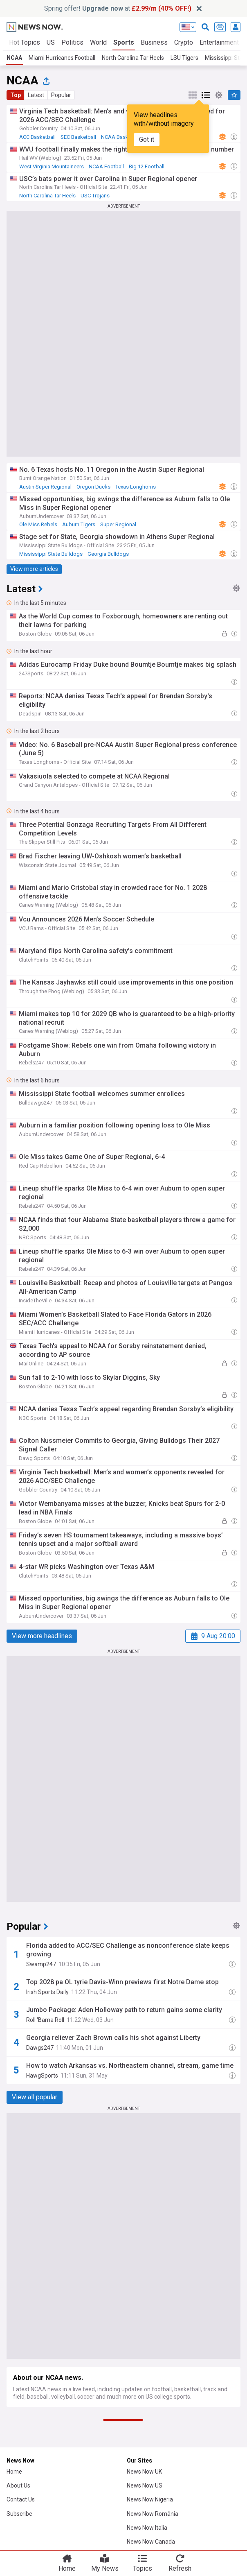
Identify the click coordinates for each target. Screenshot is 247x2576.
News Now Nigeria (150, 2499)
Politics (72, 42)
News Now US (144, 2485)
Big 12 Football (146, 166)
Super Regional (118, 524)
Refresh (179, 2568)
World (98, 42)
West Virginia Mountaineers (51, 166)
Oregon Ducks (93, 487)
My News (105, 2568)
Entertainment (219, 42)
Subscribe (19, 2513)
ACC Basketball (37, 137)
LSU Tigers (184, 57)
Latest (36, 95)
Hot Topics (24, 42)
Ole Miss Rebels (38, 524)
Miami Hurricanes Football (62, 57)
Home (14, 2471)
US (51, 42)
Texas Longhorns (135, 487)
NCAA (14, 57)
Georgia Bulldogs (108, 554)
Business (154, 42)
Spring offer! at (117, 8)
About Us (18, 2485)
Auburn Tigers (78, 524)
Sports (123, 42)
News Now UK (144, 2471)
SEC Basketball (78, 137)
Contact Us (21, 2499)
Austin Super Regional (45, 487)
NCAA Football (106, 166)
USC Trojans (95, 195)
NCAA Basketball (121, 137)
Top (15, 95)
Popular (61, 95)
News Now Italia (147, 2527)
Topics (142, 2568)
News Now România (152, 2513)
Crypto (183, 42)
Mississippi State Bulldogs (51, 554)
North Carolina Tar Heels (133, 57)
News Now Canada (151, 2541)
